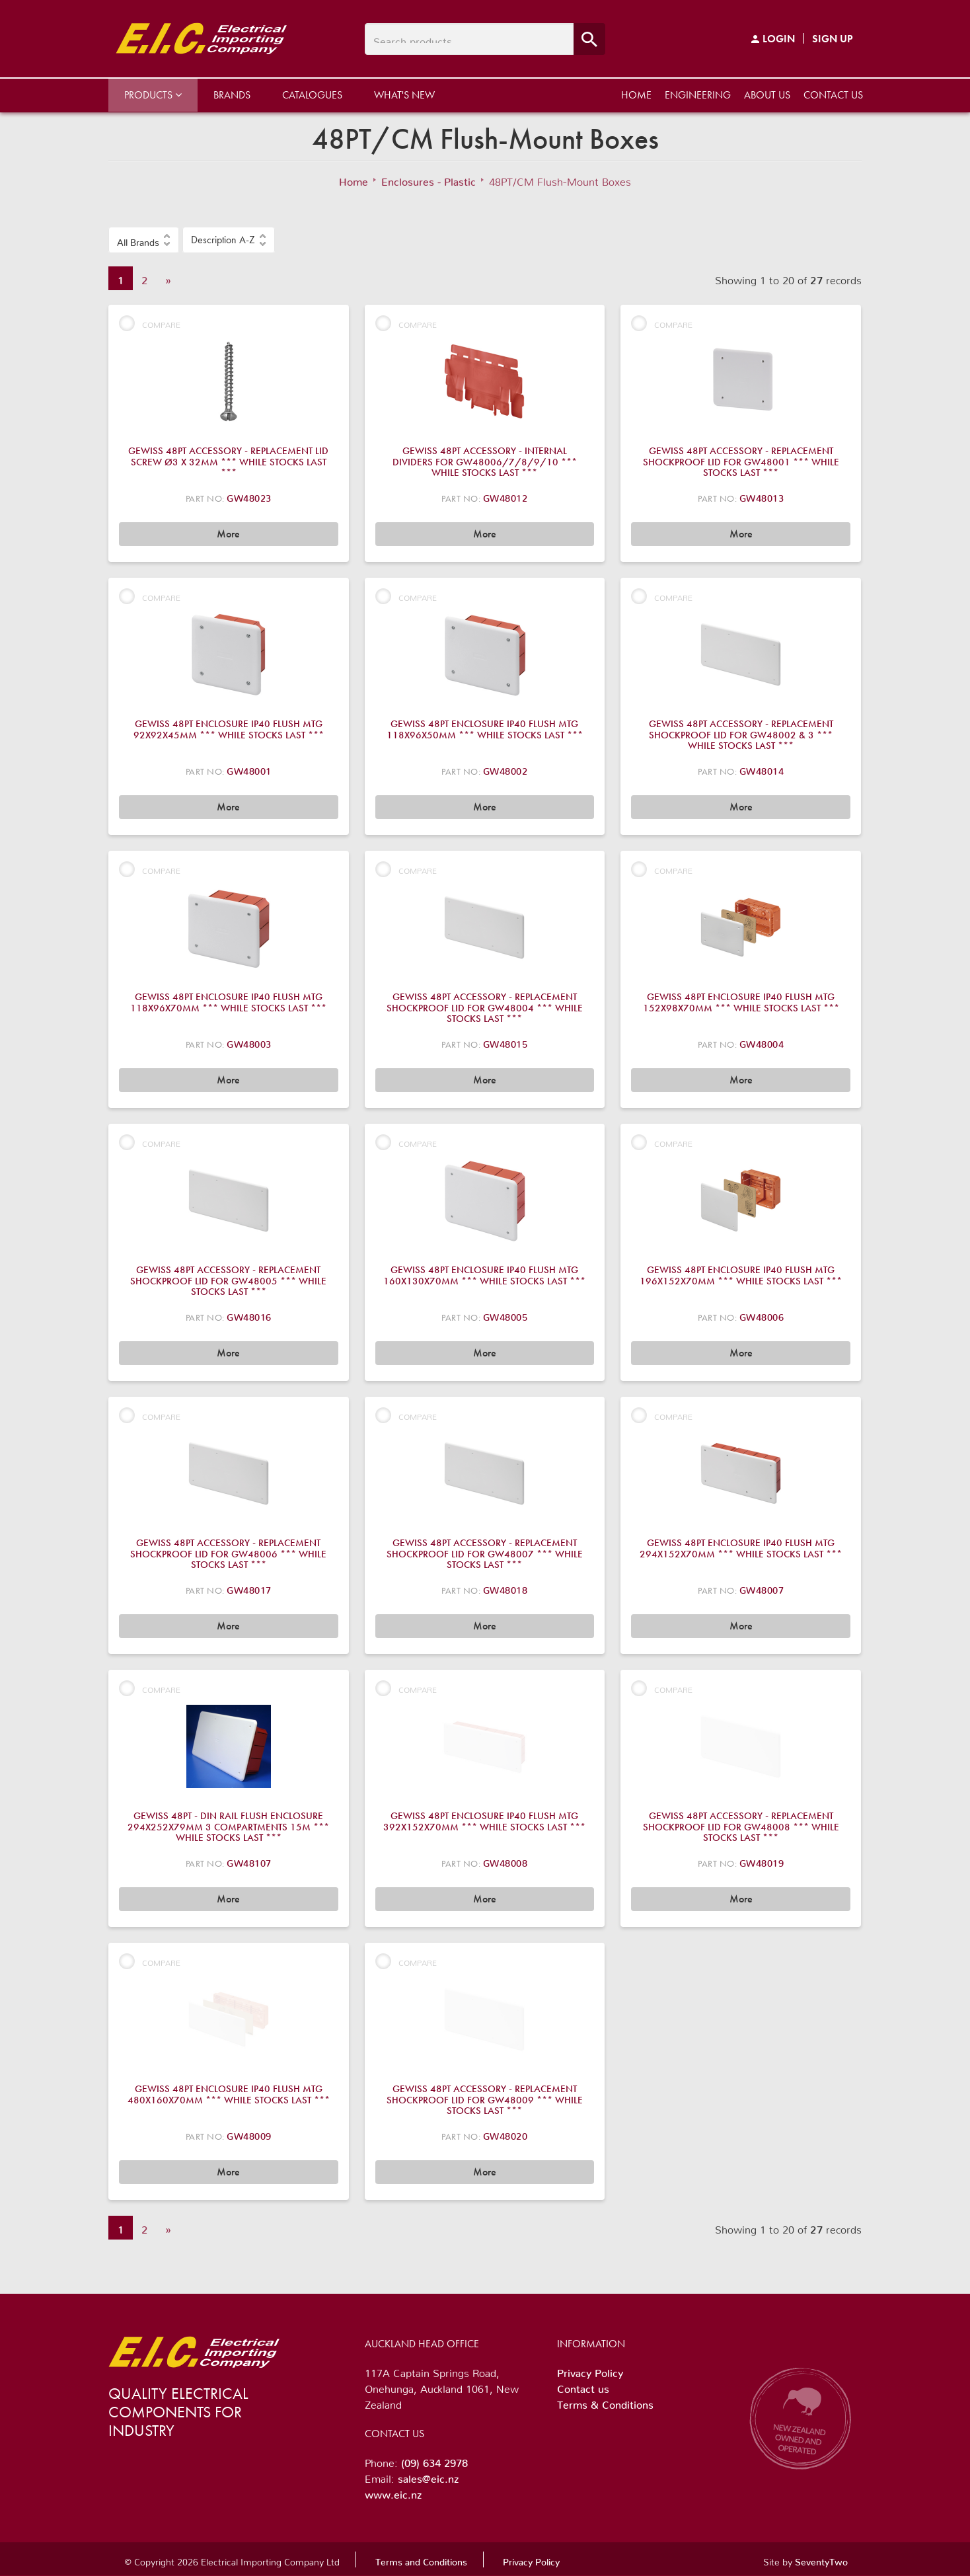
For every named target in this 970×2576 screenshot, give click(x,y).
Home (636, 95)
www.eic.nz (393, 2492)
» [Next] (168, 278)
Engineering (698, 95)
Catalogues (312, 95)
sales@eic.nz (428, 2476)
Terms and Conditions (421, 2559)
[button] (143, 240)
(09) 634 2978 (434, 2460)
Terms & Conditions (605, 2402)
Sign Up (832, 39)
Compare (149, 323)
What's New (404, 95)
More (228, 534)
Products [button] (153, 95)
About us (767, 95)
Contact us (833, 95)
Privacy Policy (590, 2370)
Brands (231, 95)
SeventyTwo (821, 2559)
